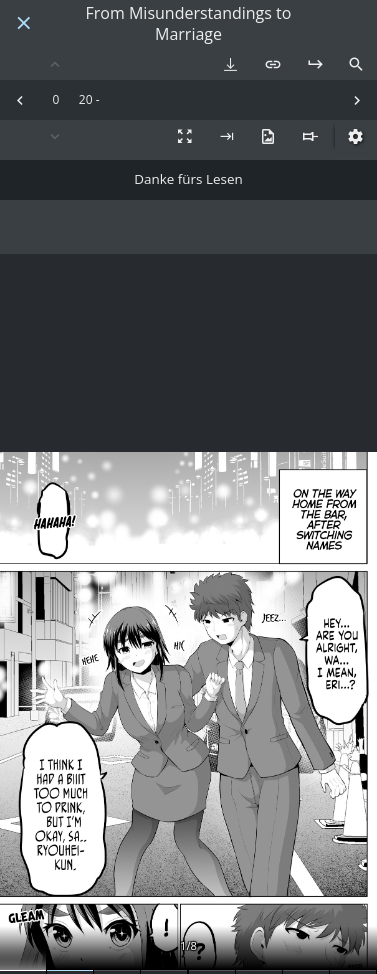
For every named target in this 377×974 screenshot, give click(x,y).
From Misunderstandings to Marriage (189, 24)
